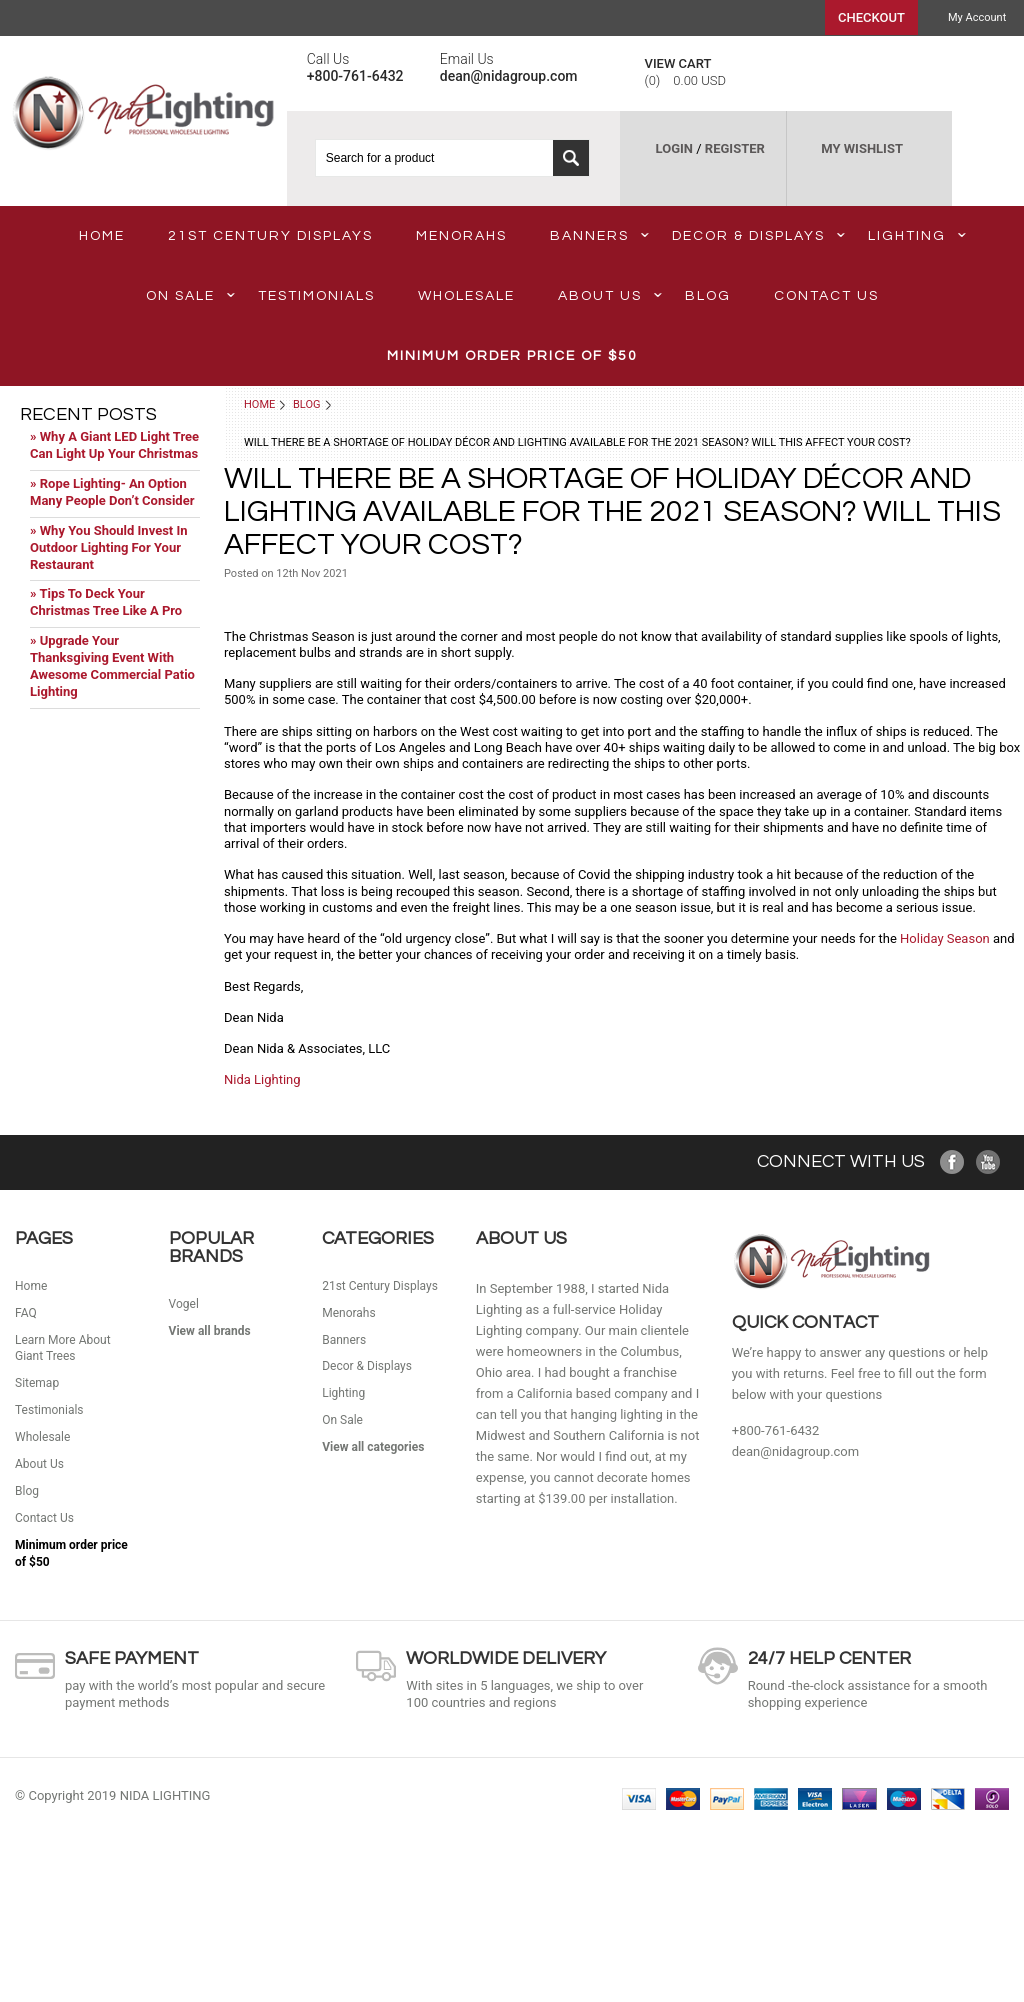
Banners (599, 236)
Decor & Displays (758, 236)
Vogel (184, 1304)
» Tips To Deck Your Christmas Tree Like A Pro (106, 602)
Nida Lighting (262, 1079)
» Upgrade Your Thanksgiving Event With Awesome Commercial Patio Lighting (112, 666)
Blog (307, 404)
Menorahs (461, 236)
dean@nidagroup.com (795, 1451)
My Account (977, 17)
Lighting (917, 236)
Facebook (952, 1162)
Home (259, 404)
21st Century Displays (270, 236)
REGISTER (735, 148)
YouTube (988, 1162)
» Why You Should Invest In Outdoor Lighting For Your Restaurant (109, 547)
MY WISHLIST (862, 148)
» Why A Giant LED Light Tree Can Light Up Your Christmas (114, 445)
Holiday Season (945, 938)
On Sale (190, 296)
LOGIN (674, 148)
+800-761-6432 (776, 1430)
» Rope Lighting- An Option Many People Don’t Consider (112, 492)
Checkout (871, 17)
